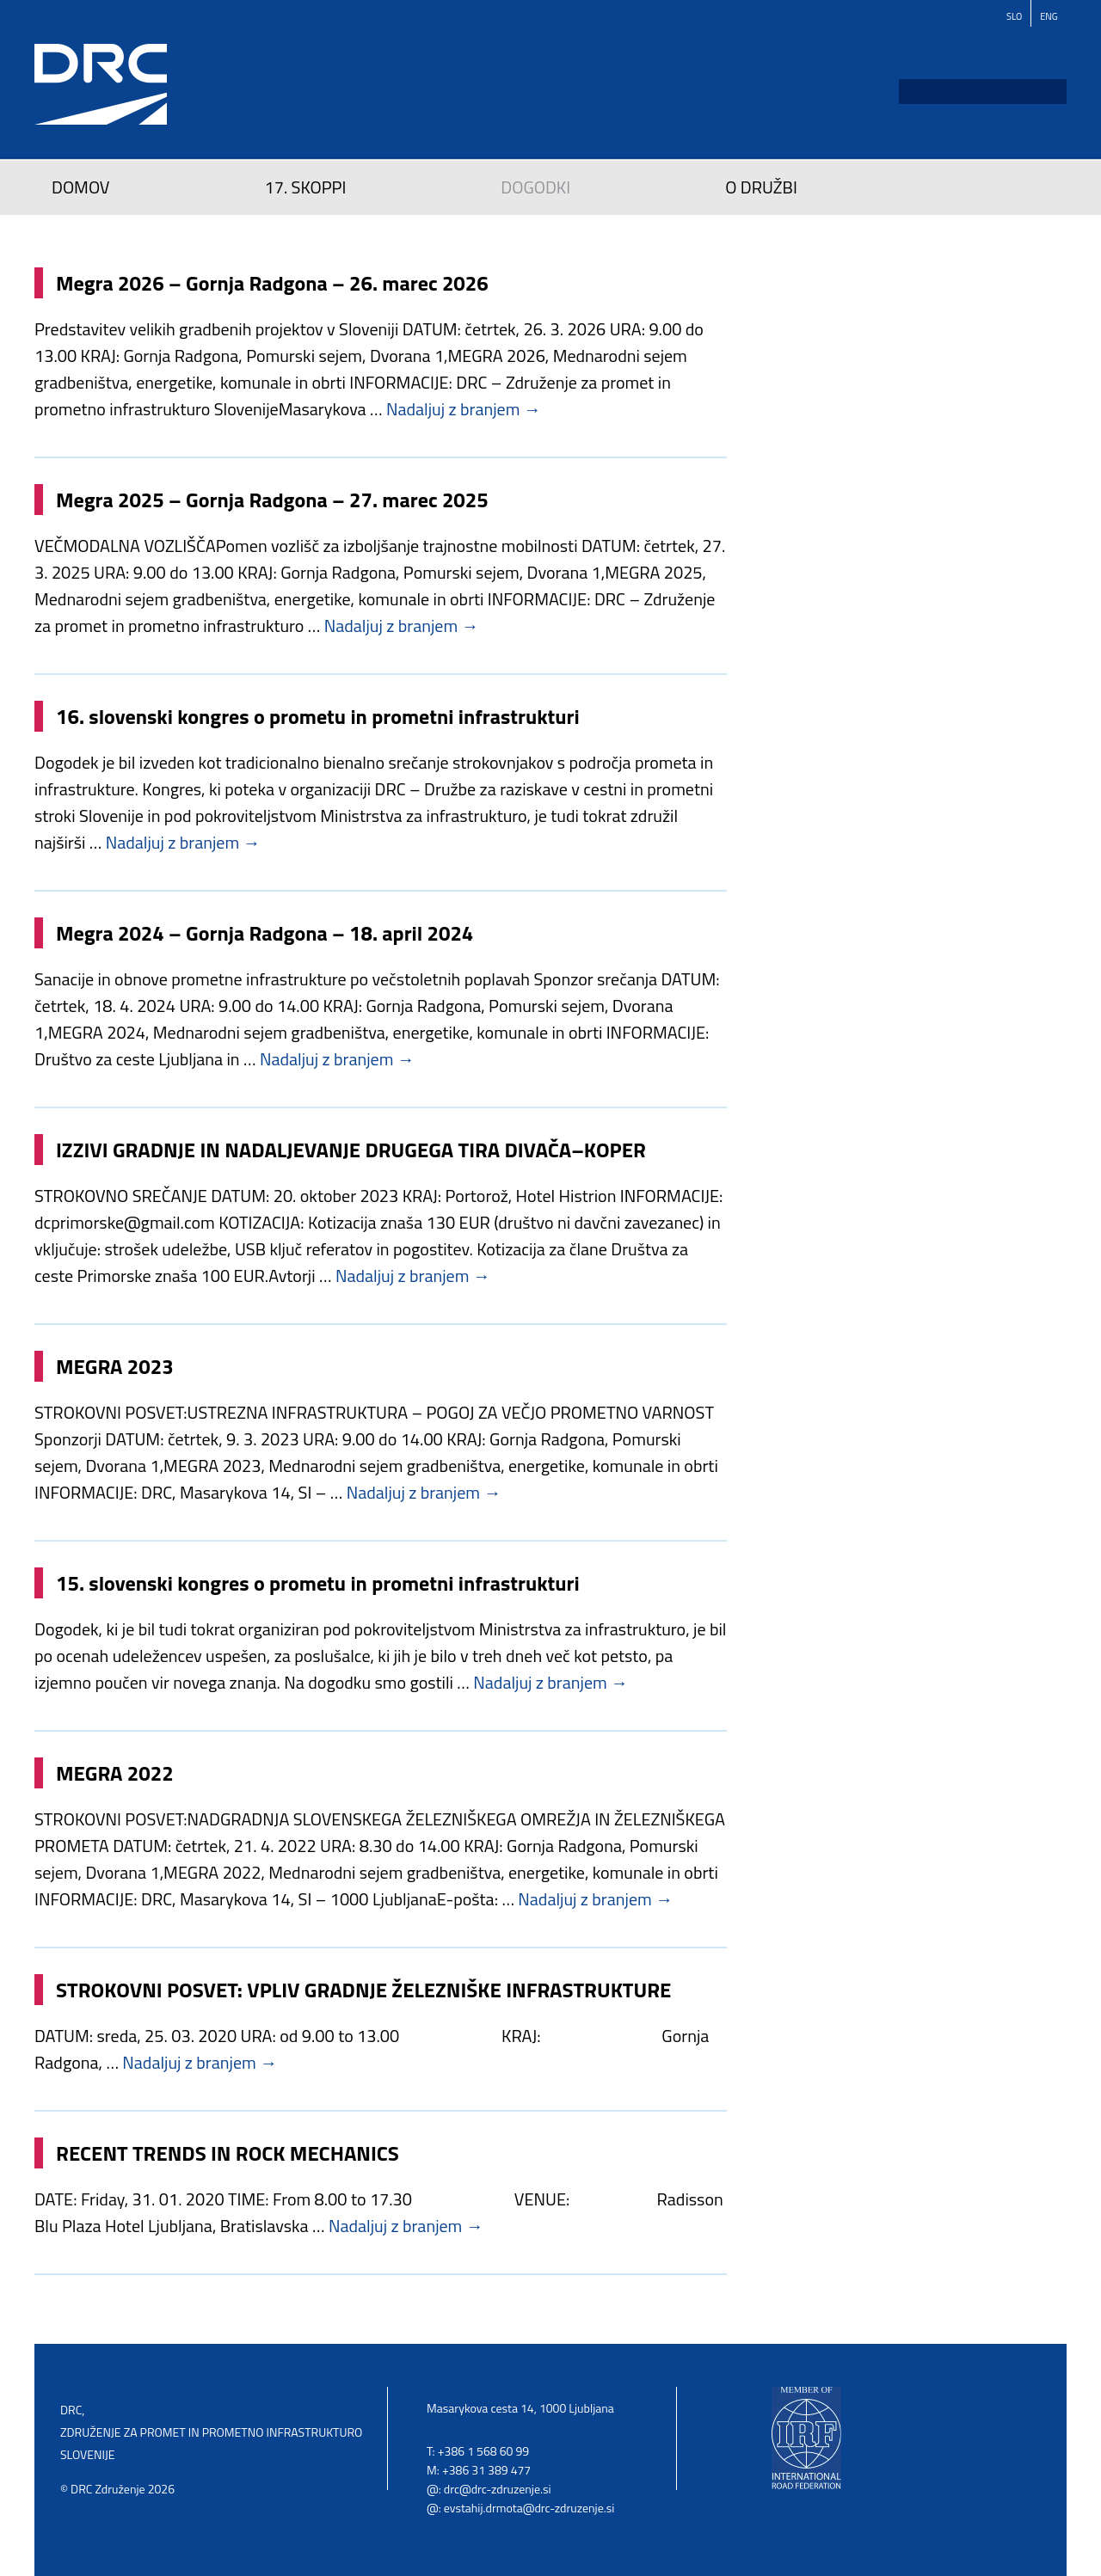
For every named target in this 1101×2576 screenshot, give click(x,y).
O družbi (761, 187)
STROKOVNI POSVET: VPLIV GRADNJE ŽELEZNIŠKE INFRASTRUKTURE (363, 1989)
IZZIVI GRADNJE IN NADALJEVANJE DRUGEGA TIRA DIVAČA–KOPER (351, 1149)
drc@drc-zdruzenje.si (497, 2489)
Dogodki (535, 187)
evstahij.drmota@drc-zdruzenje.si (529, 2508)
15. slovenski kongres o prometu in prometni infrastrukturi (318, 1582)
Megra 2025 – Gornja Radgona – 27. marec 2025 (272, 499)
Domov (81, 187)
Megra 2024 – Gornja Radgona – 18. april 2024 (264, 932)
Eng (1048, 16)
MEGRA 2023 (115, 1366)
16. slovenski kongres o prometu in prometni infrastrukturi (318, 716)
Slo (1014, 16)
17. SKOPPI (306, 187)
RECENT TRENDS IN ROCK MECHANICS (227, 2152)
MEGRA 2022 (115, 1772)
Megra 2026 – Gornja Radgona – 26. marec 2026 (272, 282)
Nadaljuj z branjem (463, 409)
